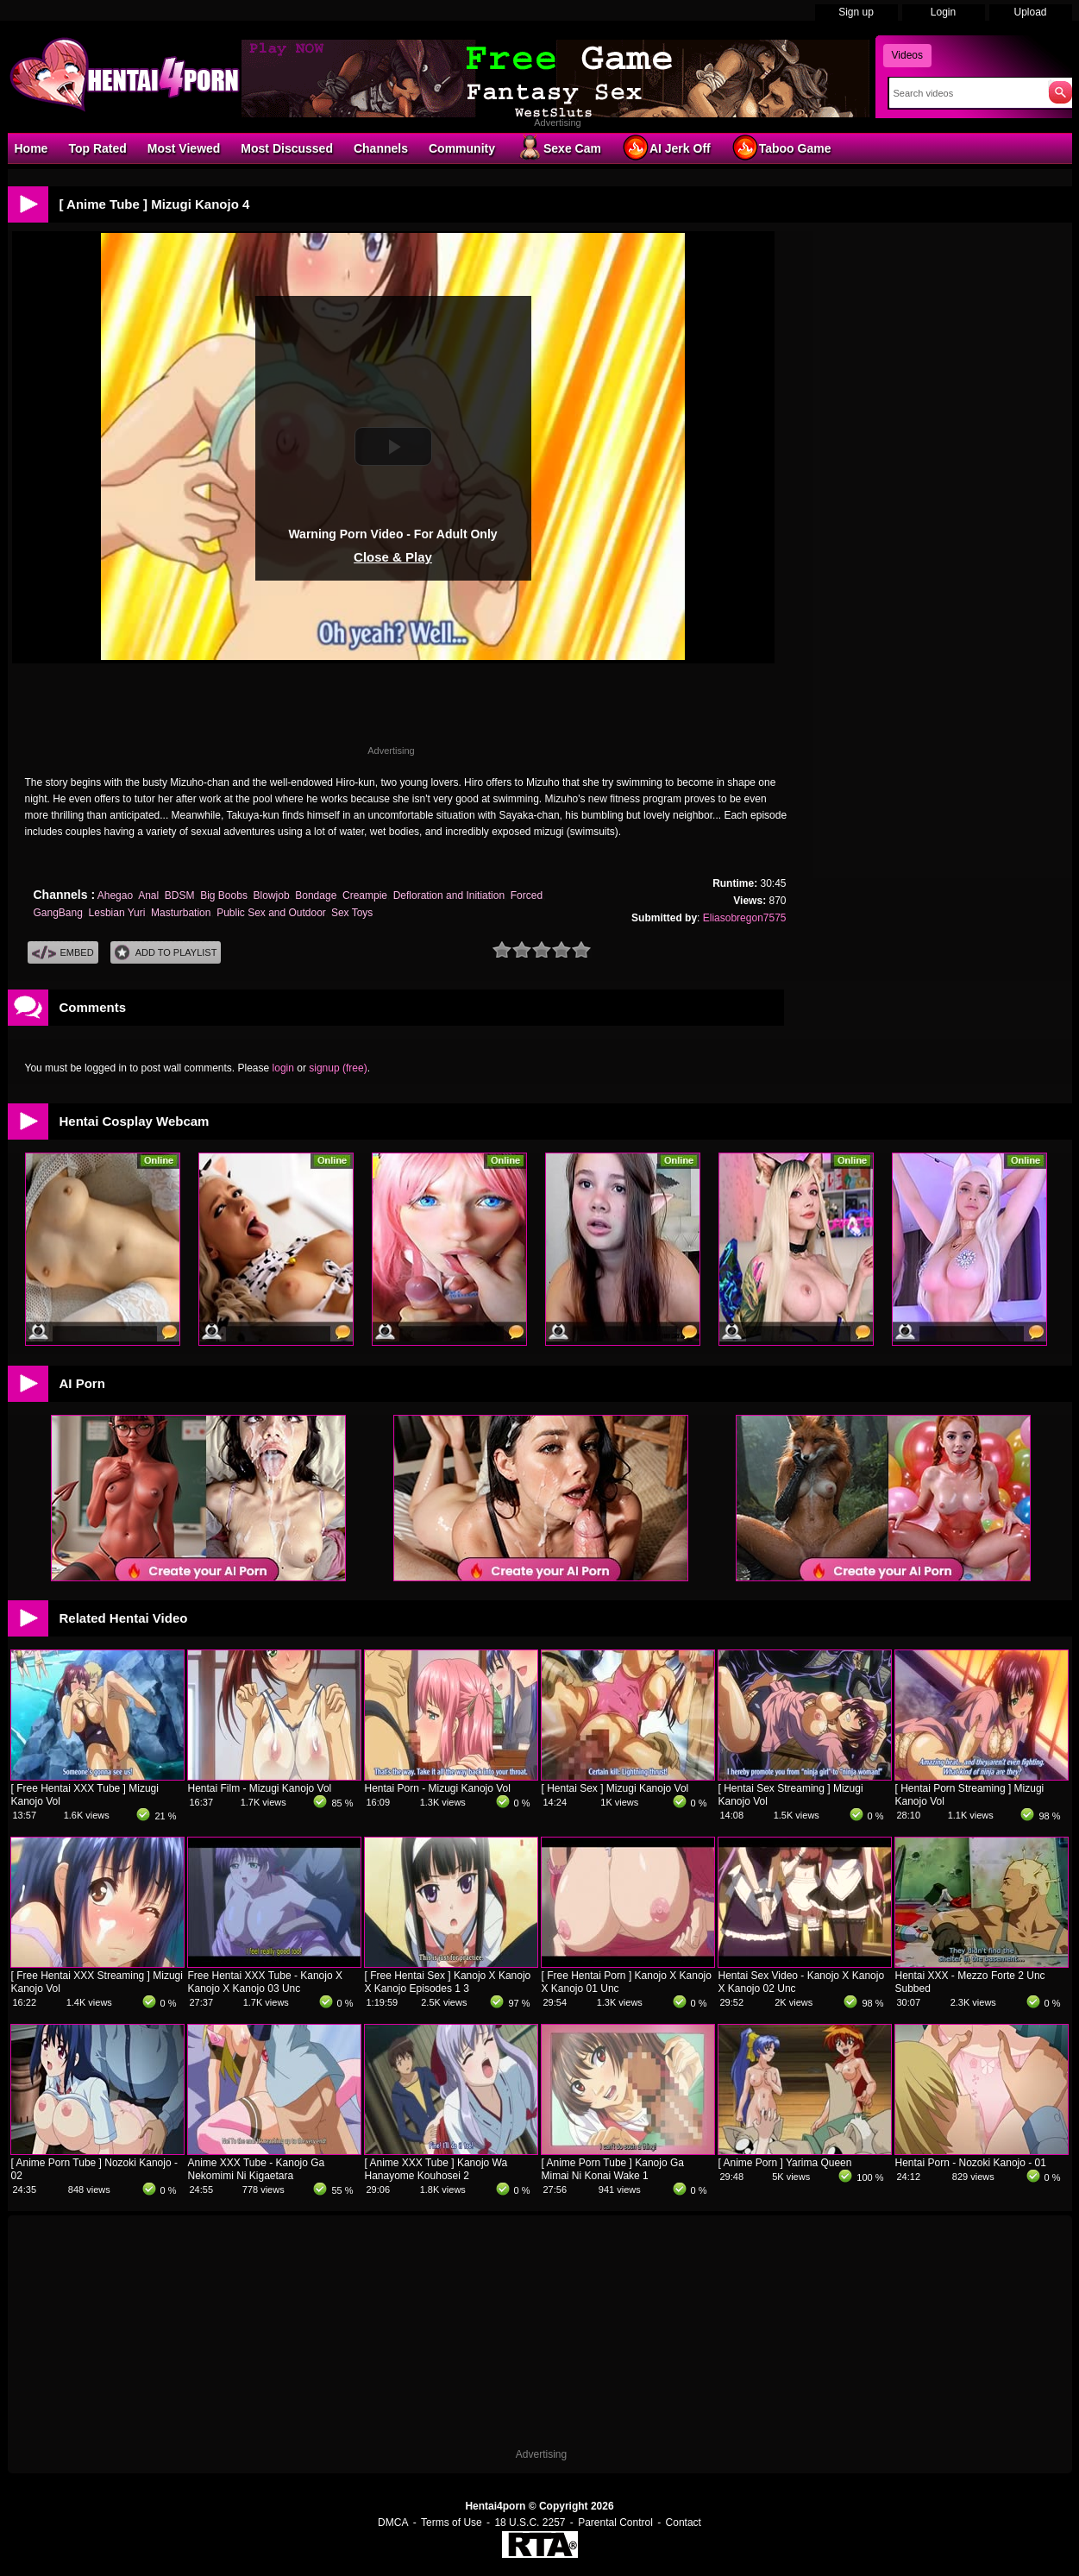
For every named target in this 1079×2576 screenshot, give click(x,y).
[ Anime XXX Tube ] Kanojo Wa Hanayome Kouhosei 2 (436, 2169)
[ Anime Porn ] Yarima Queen (785, 2163)
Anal (148, 895)
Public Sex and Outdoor (270, 913)
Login (943, 12)
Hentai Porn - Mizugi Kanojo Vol (438, 1788)
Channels (381, 148)
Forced (527, 895)
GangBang (58, 913)
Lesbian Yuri (117, 913)
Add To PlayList (166, 953)
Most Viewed (184, 148)
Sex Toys (352, 913)
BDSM (180, 895)
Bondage (315, 895)
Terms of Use (451, 2522)
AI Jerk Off (666, 147)
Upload (1029, 12)
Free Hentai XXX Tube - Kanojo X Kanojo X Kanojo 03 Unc (265, 1982)
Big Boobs (224, 895)
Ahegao (115, 895)
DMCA (393, 2522)
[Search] (964, 93)
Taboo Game (781, 147)
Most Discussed (287, 148)
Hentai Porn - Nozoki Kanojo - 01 (970, 2163)
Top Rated (97, 148)
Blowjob (272, 895)
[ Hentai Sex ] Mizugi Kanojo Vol (615, 1788)
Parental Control (615, 2522)
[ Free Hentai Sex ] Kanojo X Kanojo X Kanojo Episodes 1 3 (448, 1982)
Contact (683, 2522)
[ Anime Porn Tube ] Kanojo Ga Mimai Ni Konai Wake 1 (613, 2169)
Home (31, 148)
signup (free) (338, 1068)
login (283, 1068)
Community (462, 148)
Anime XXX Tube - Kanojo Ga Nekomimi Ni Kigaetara (256, 2169)
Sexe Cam (558, 147)
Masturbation (180, 913)
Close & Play (393, 557)
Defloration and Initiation (449, 895)
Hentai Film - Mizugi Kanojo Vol (260, 1788)
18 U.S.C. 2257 (529, 2522)
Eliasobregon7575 (745, 918)
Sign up (856, 12)
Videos (907, 55)
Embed (63, 952)
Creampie (364, 895)
